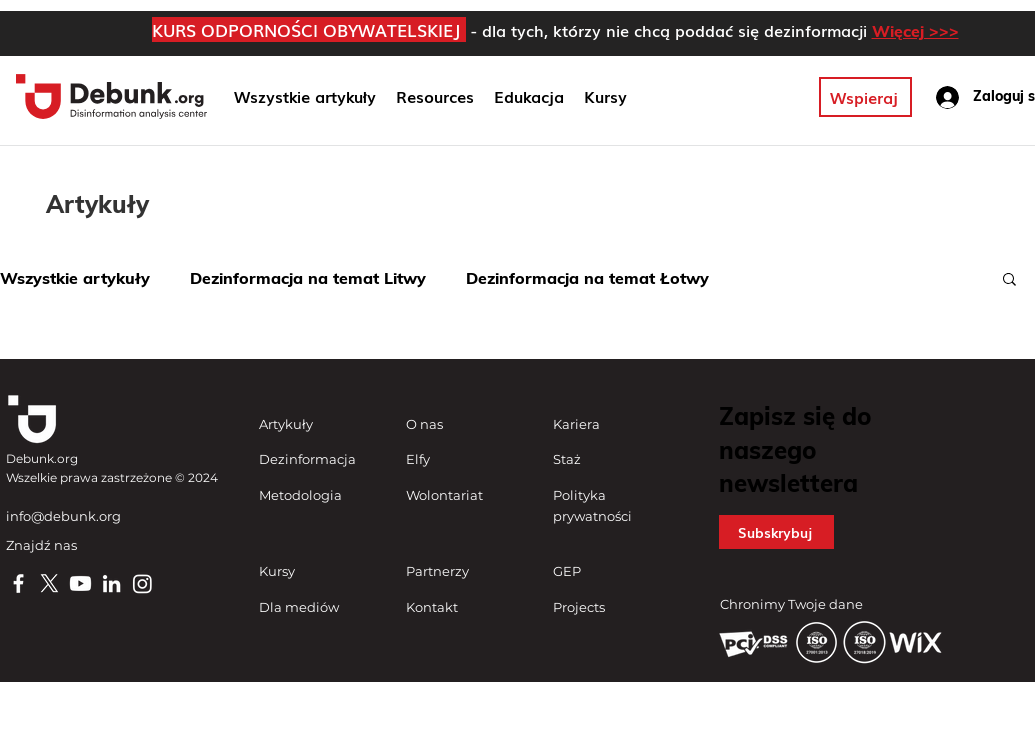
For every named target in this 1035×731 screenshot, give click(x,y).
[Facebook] (18, 583)
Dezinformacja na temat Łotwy (587, 278)
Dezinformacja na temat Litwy (308, 278)
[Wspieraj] (865, 97)
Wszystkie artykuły (75, 278)
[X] (49, 583)
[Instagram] (142, 583)
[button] (529, 97)
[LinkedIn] (111, 583)
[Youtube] (80, 583)
